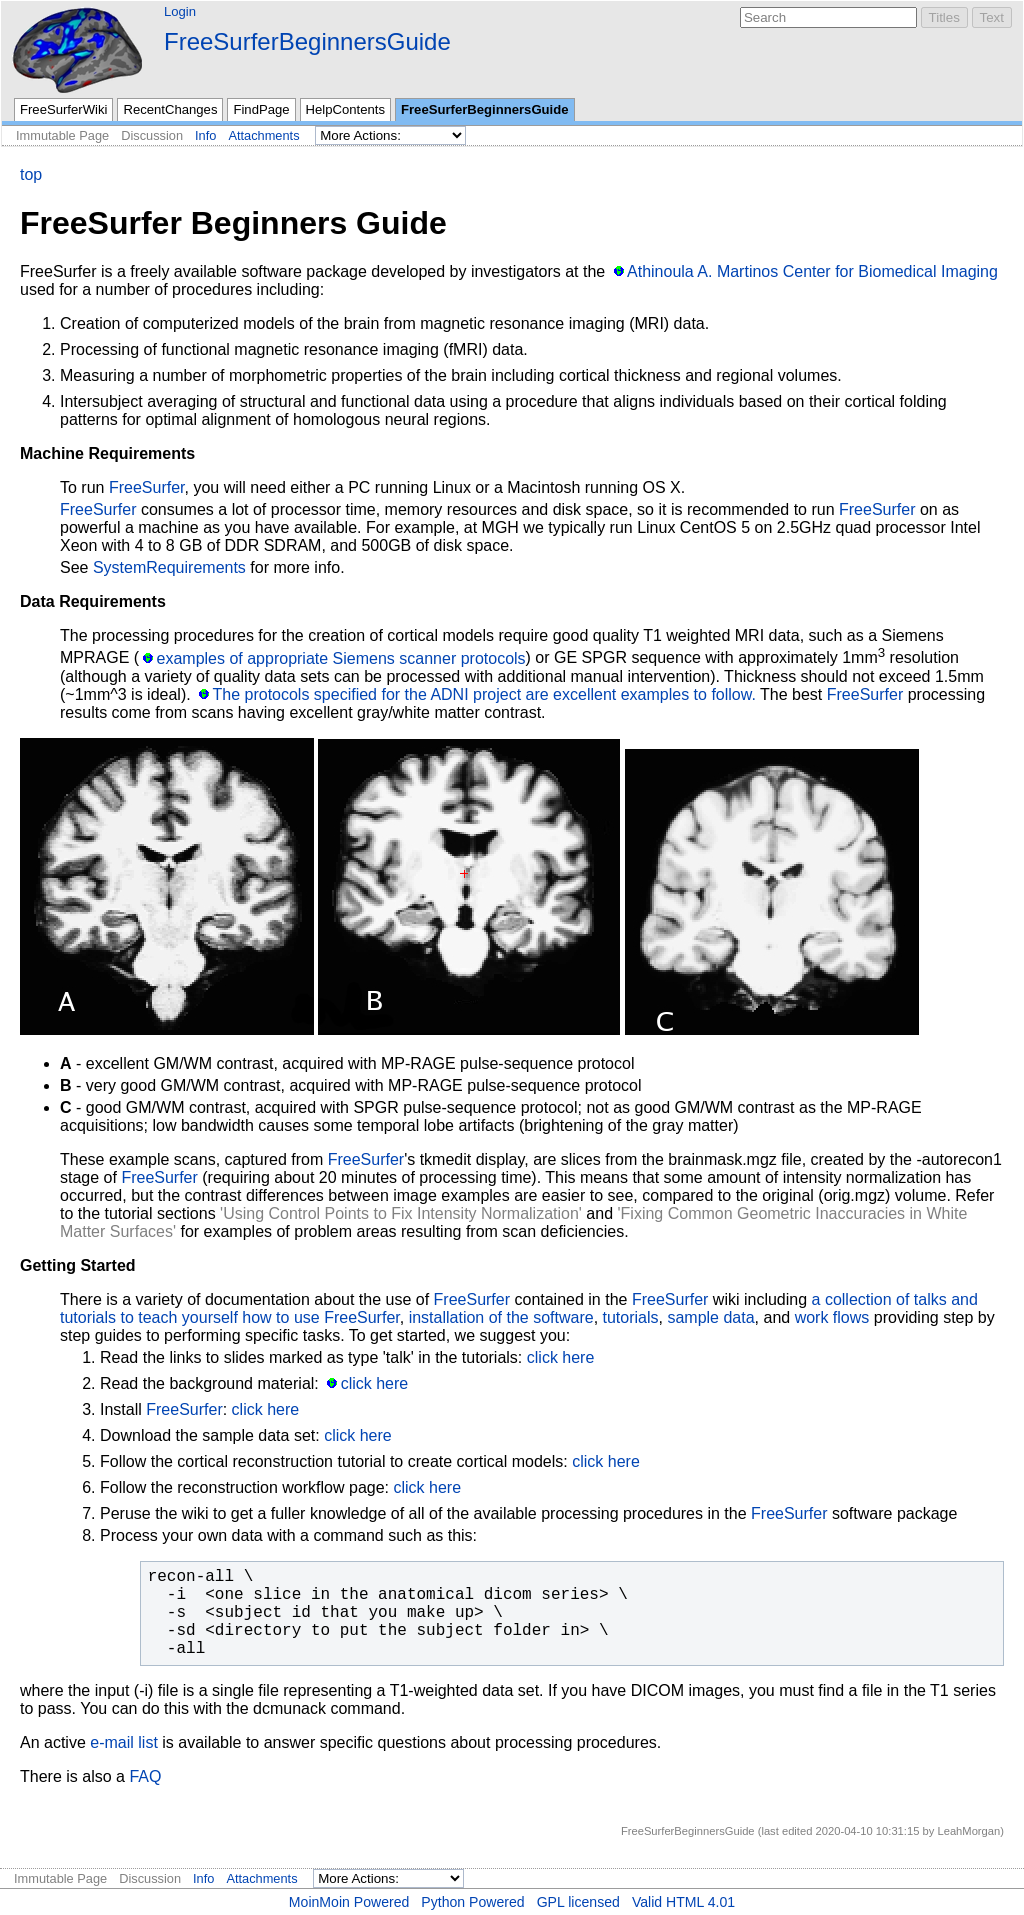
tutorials (631, 1317)
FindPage (261, 109)
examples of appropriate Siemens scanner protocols (341, 658)
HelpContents (345, 109)
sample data (710, 1317)
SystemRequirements (169, 567)
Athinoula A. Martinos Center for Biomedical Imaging (812, 271)
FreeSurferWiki (63, 109)
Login (180, 11)
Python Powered (472, 1902)
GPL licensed (578, 1902)
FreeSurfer (147, 487)
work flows (832, 1317)
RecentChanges (170, 109)
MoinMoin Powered (349, 1902)
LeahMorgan (968, 1831)
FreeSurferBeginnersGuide (307, 41)
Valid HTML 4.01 (683, 1902)
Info (205, 135)
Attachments (263, 135)
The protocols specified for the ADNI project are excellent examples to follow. (483, 694)
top (31, 174)
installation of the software (501, 1317)
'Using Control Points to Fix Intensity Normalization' (401, 1213)
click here (561, 1357)
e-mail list (124, 1742)
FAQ (145, 1776)
